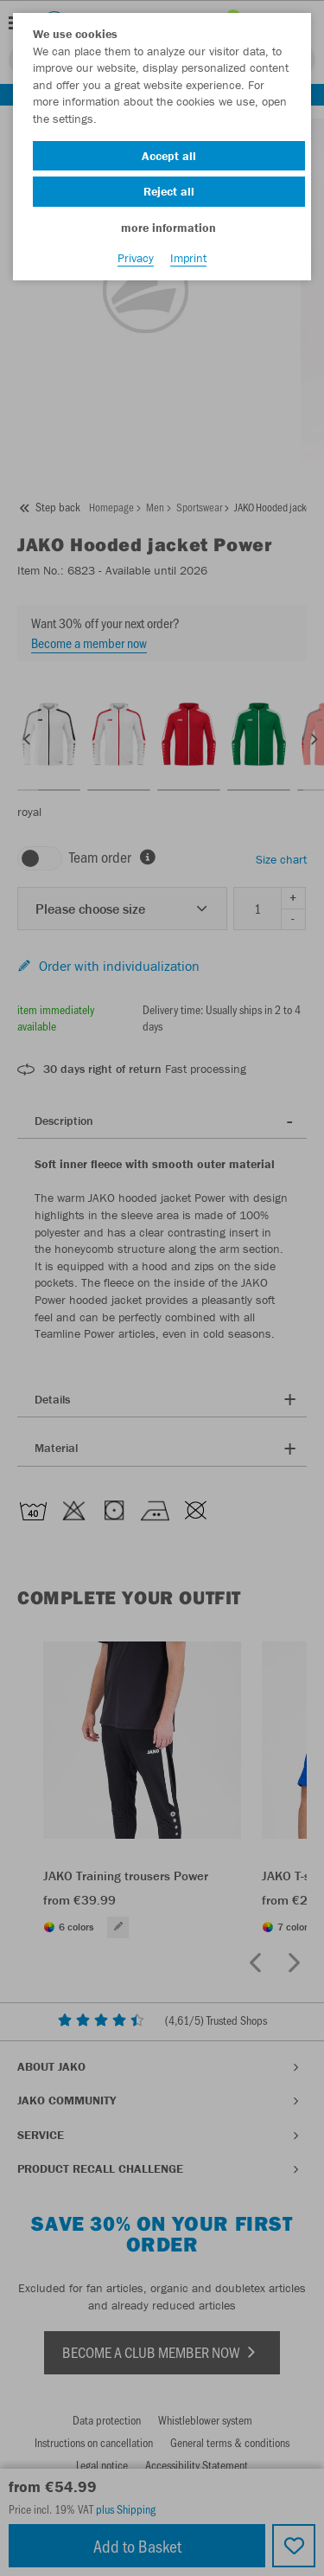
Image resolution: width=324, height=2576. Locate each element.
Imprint (188, 258)
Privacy (136, 258)
